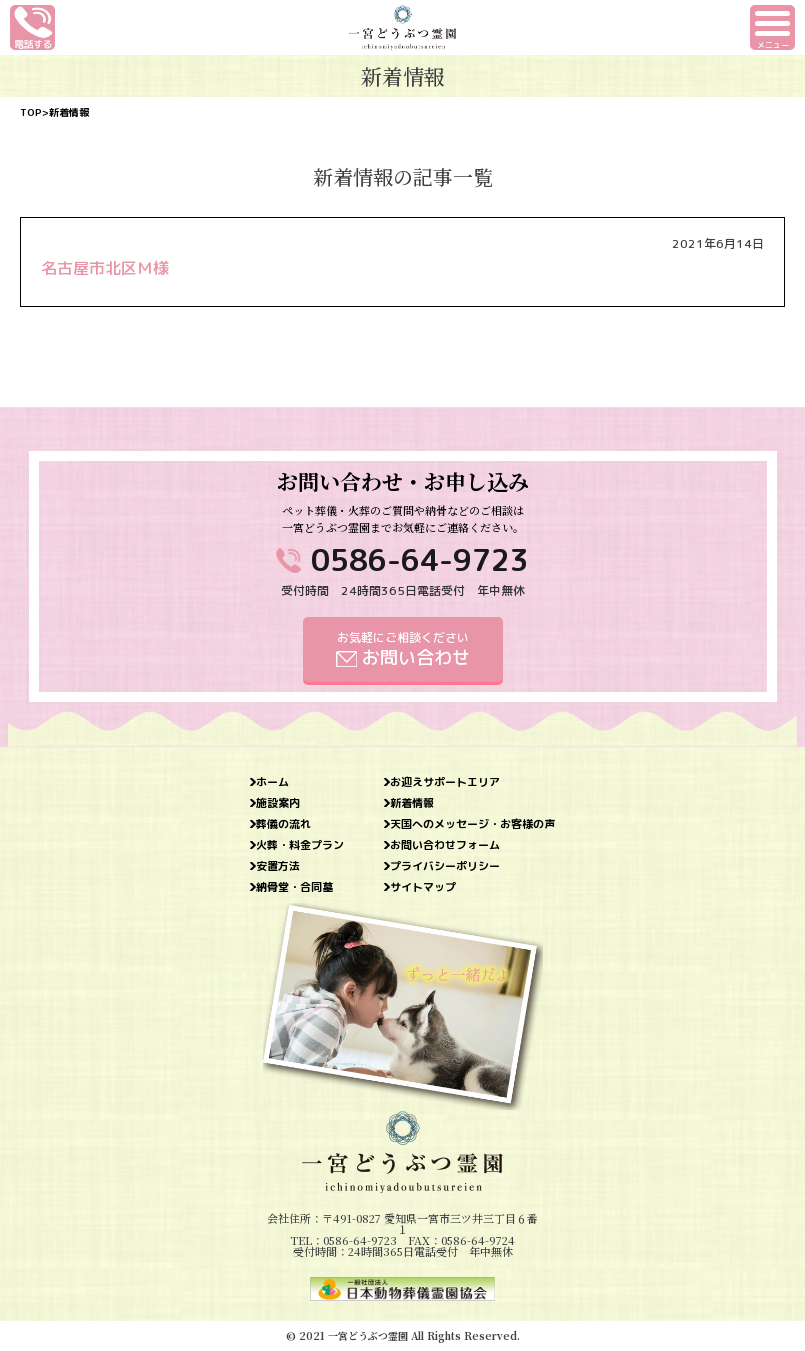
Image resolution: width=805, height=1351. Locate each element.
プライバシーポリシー (445, 866)
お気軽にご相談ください (403, 649)
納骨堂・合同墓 (294, 887)
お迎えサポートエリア (445, 782)
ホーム (272, 782)
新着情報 (412, 803)
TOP (31, 112)
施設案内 (278, 803)
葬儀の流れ (283, 824)
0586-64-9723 (420, 560)
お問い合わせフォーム (445, 845)
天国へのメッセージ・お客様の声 (472, 824)
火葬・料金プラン (300, 845)
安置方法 (278, 866)
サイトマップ (423, 887)
